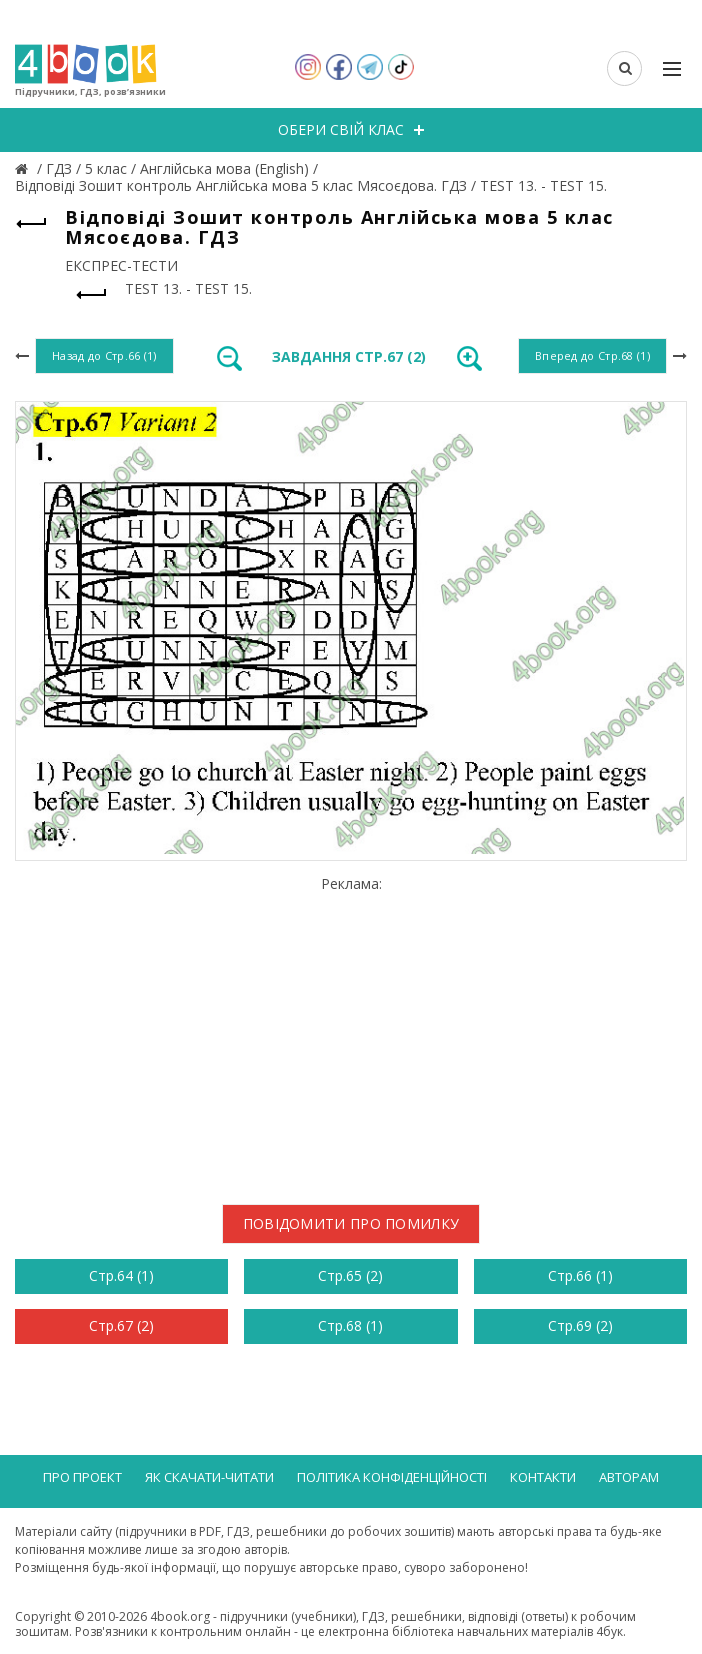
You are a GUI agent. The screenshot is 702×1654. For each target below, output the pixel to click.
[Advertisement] (351, 1032)
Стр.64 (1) (121, 1275)
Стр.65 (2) (350, 1275)
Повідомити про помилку (351, 1223)
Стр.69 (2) (580, 1325)
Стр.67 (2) (121, 1325)
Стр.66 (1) (580, 1275)
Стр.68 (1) (350, 1325)
